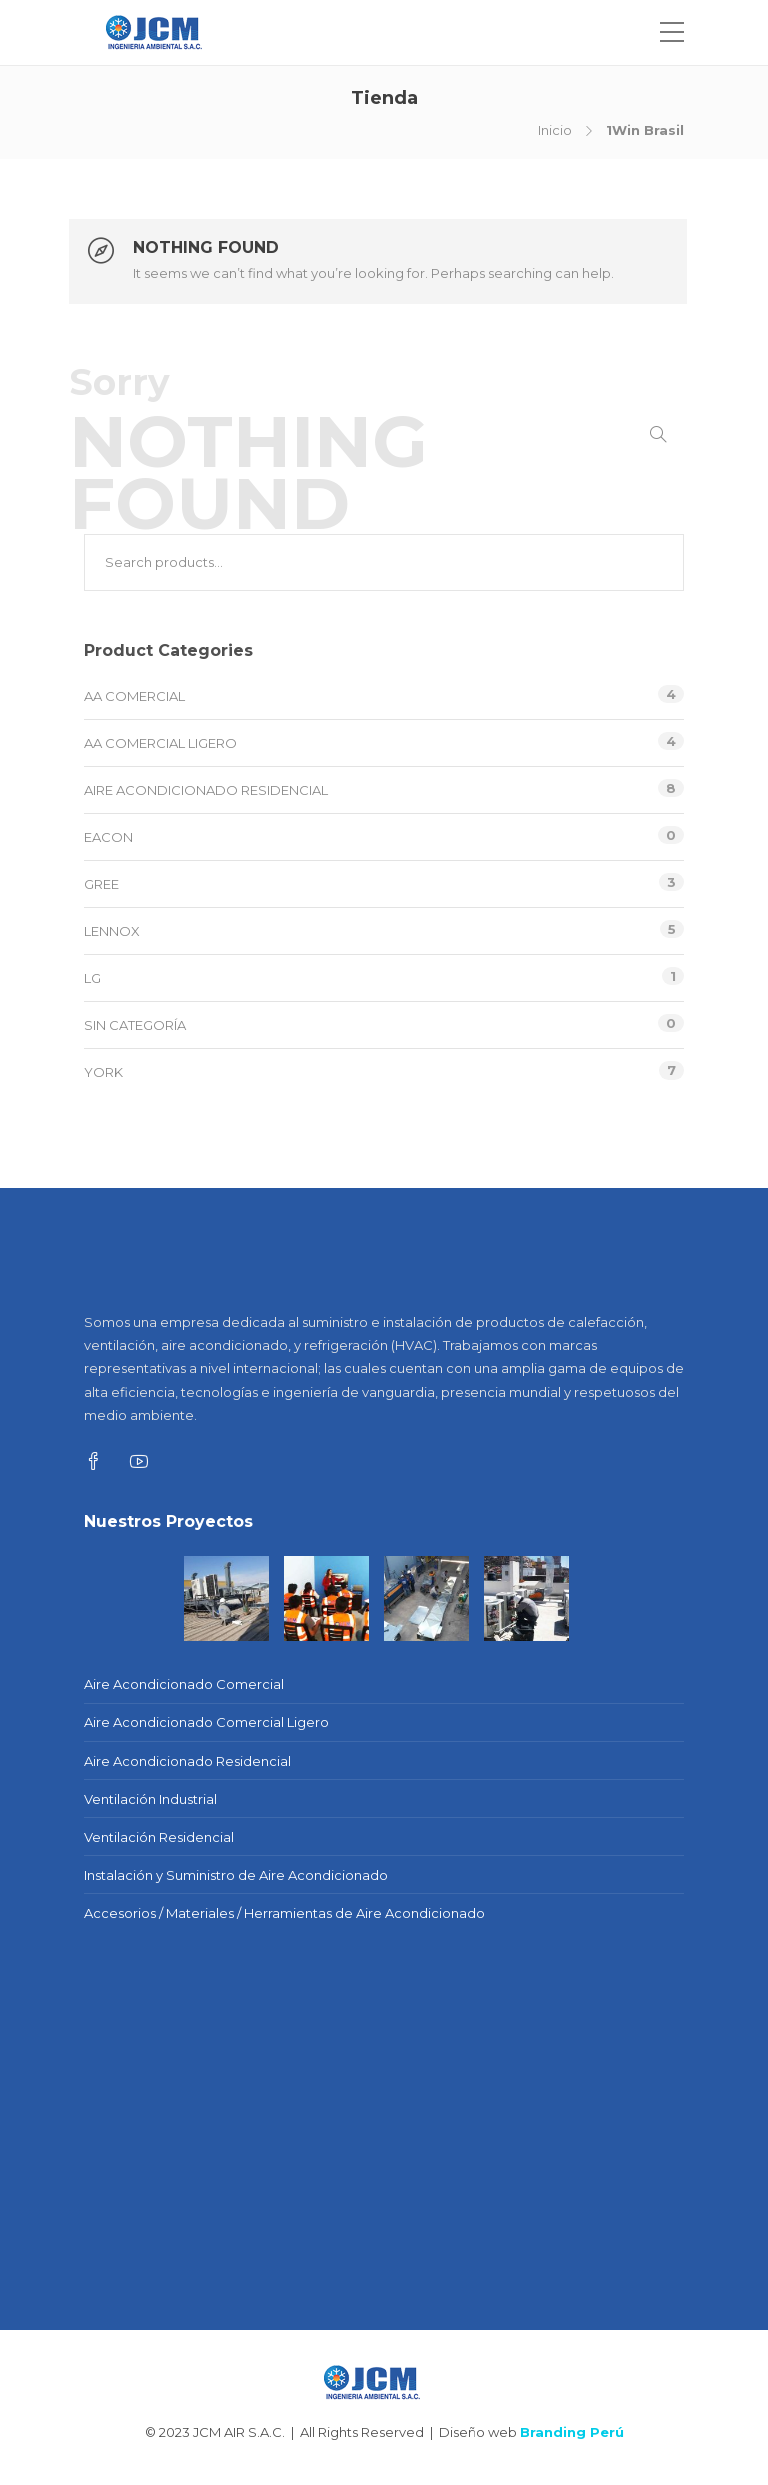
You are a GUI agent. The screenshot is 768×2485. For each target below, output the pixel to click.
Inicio (555, 130)
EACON (108, 837)
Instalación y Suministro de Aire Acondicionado (236, 1875)
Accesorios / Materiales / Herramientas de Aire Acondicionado (284, 1913)
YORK (103, 1072)
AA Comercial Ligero (160, 743)
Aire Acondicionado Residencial (206, 790)
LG (92, 978)
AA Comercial (134, 696)
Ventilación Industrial (150, 1799)
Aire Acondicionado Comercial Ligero (206, 1722)
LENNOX (112, 931)
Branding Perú (572, 2432)
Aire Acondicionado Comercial (184, 1684)
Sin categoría (135, 1025)
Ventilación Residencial (159, 1837)
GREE (101, 884)
